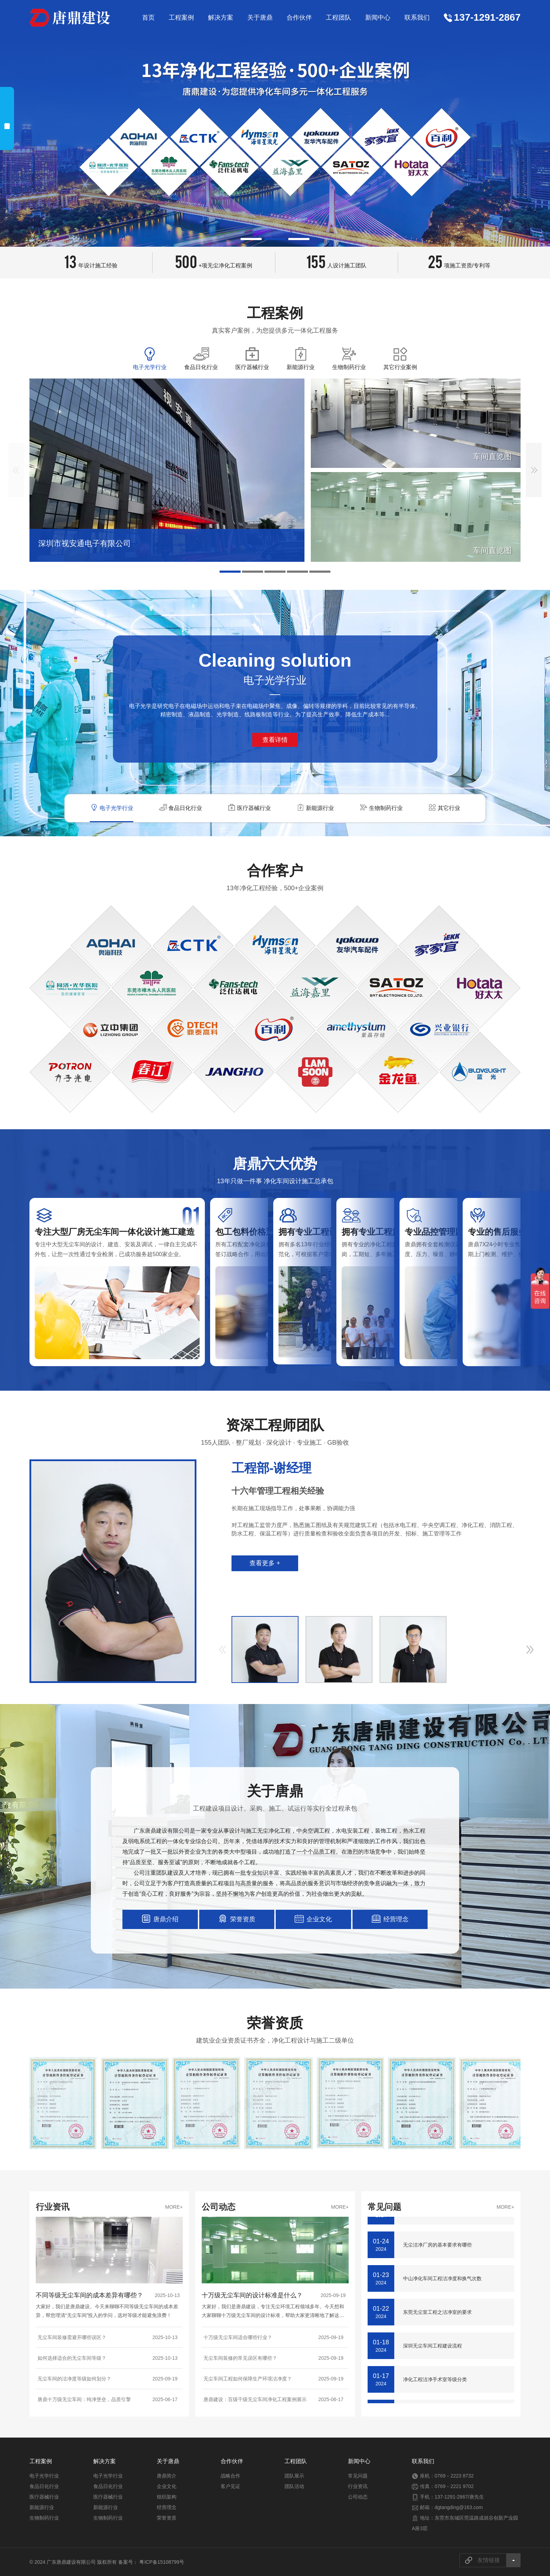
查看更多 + (264, 1563)
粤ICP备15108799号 (161, 2562)
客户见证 (230, 2486)
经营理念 (166, 2507)
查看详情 (275, 739)
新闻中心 (377, 17)
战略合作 (230, 2476)
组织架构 (166, 2497)
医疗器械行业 (44, 2497)
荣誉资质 (166, 2518)
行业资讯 (358, 2486)
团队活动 (294, 2486)
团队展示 (294, 2476)
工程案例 (181, 17)
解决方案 (220, 17)
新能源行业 (41, 2507)
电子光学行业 (44, 2476)
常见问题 (358, 2476)
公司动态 (358, 2497)
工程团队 (338, 17)
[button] (251, 239)
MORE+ (174, 2207)
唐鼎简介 (166, 2476)
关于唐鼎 (260, 17)
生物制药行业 (44, 2518)
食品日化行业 (44, 2486)
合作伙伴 (299, 17)
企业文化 (166, 2486)
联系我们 (417, 17)
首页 (148, 17)
